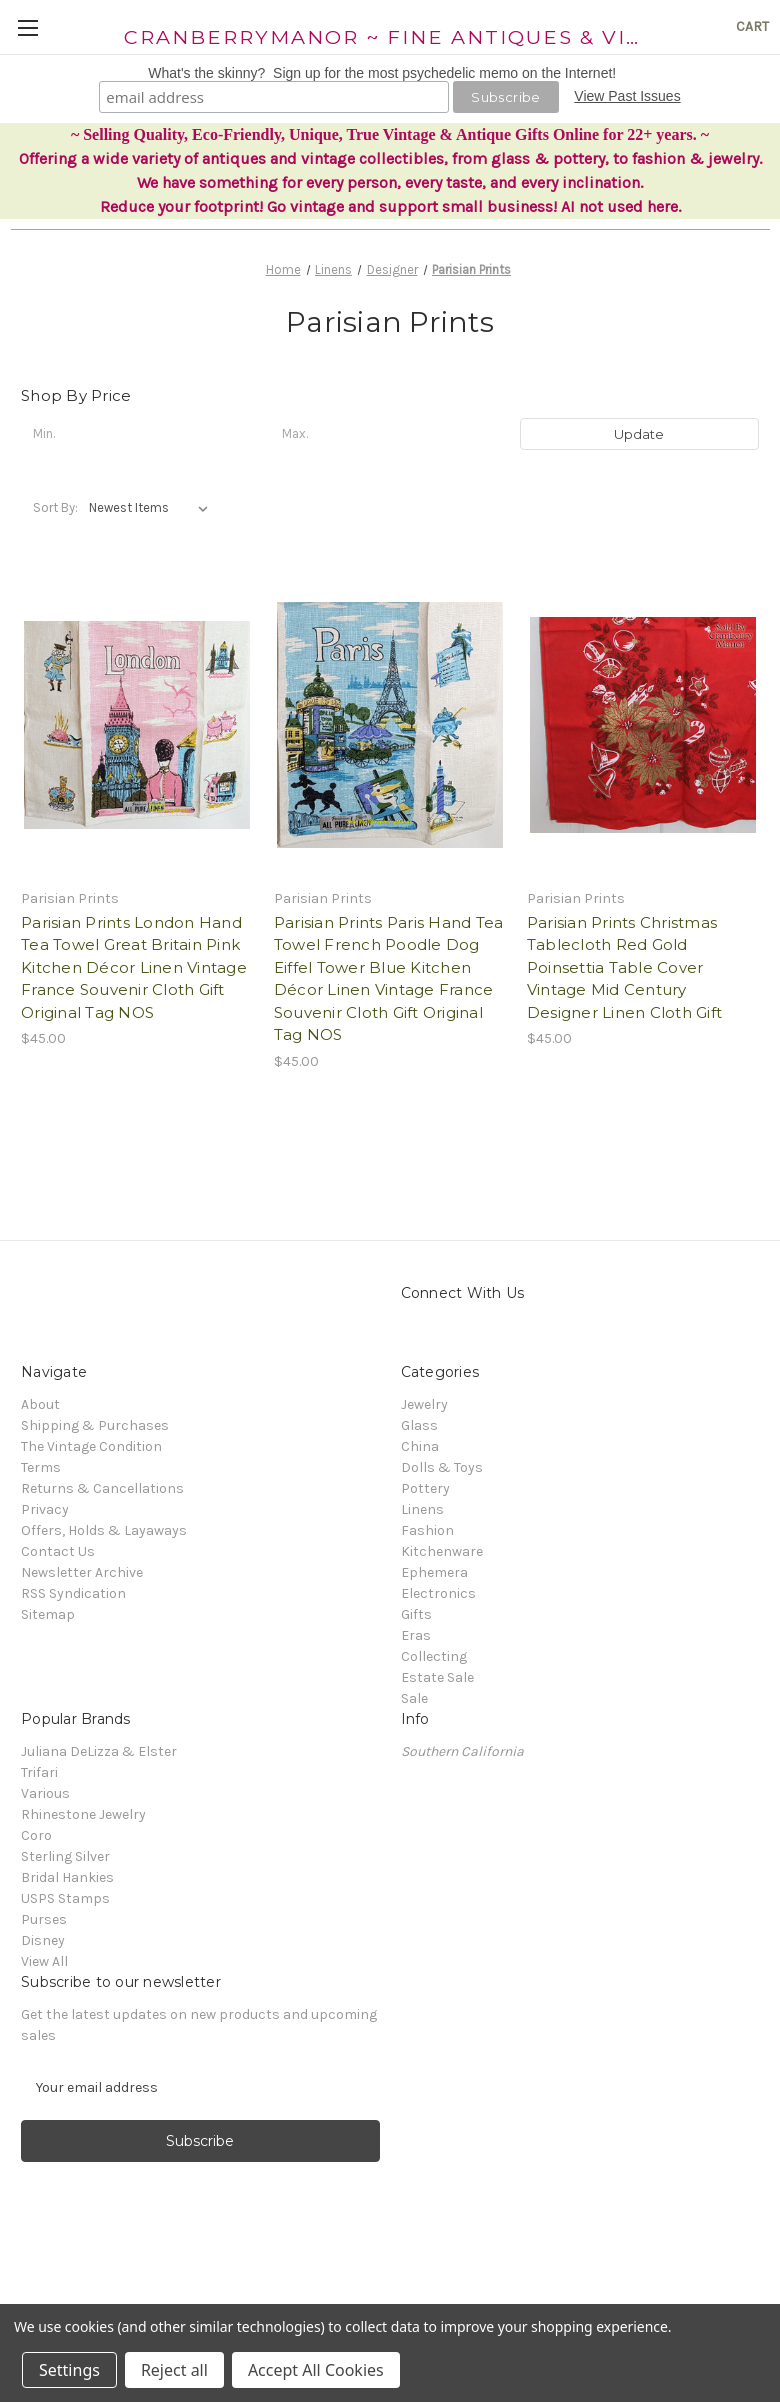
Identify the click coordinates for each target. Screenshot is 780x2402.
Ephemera (434, 1572)
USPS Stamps (65, 1898)
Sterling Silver (65, 1856)
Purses (44, 1919)
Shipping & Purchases (95, 1425)
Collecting (434, 1656)
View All (44, 1961)
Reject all (174, 2370)
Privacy (45, 1509)
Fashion (427, 1530)
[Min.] (140, 434)
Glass (419, 1425)
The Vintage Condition (91, 1446)
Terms (41, 1467)
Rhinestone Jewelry (83, 1814)
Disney (43, 1940)
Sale (414, 1698)
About (40, 1404)
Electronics (438, 1593)
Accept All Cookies (316, 2370)
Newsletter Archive (82, 1572)
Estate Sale (437, 1677)
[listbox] (152, 508)
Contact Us (58, 1551)
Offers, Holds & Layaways (104, 1530)
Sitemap (48, 1614)
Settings (69, 2370)
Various (45, 1793)
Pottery (425, 1488)
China (420, 1446)
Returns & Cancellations (102, 1488)
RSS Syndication (73, 1593)
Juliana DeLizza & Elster (99, 1751)
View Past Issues (627, 96)
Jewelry (424, 1404)
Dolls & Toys (442, 1467)
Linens (422, 1509)
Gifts (416, 1614)
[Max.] (389, 434)
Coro (36, 1835)
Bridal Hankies (67, 1877)
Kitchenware (442, 1551)
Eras (416, 1635)
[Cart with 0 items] (752, 26)
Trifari (39, 1772)
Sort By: (55, 507)
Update (639, 434)
